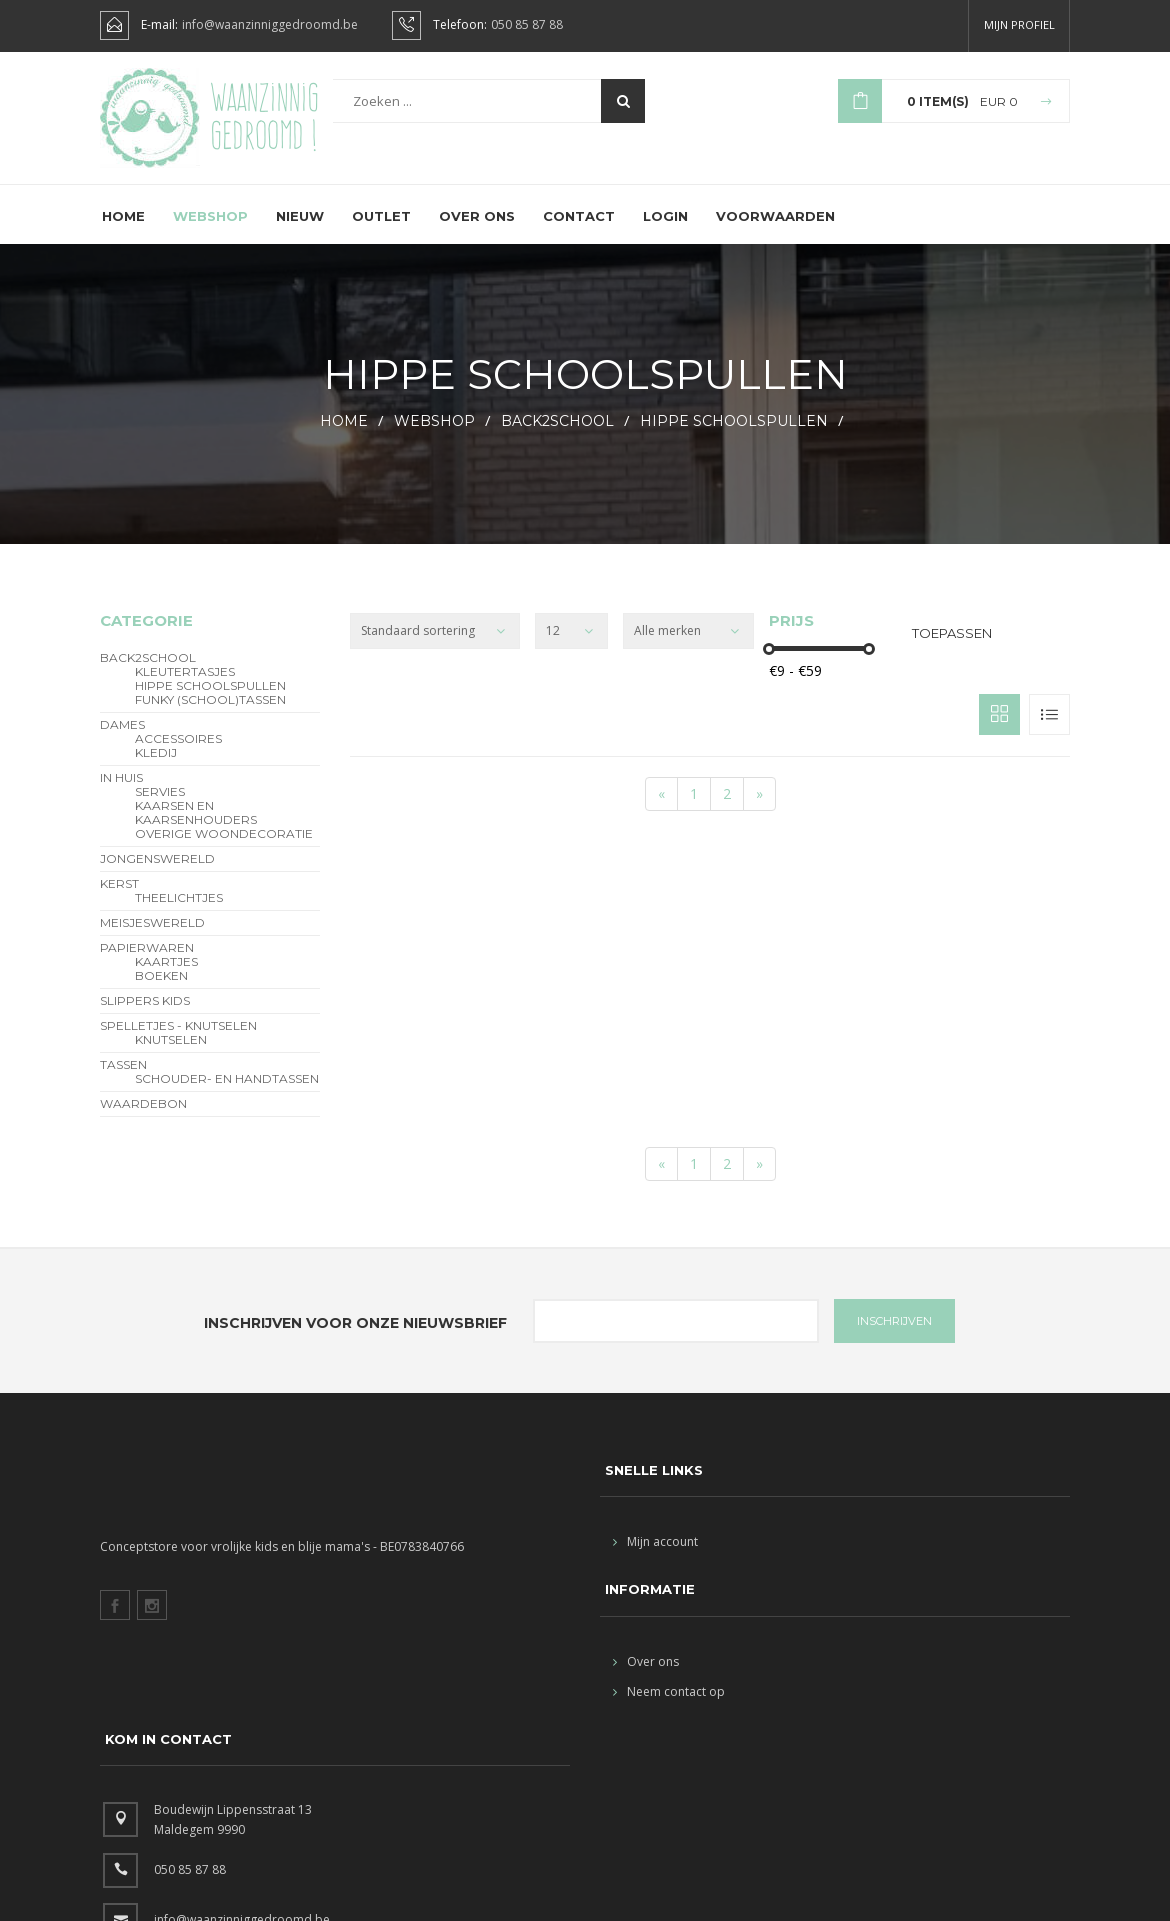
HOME (344, 438)
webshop (434, 438)
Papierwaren (147, 965)
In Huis (121, 795)
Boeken (161, 993)
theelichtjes (179, 915)
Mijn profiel (1019, 24)
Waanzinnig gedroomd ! (264, 120)
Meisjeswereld (152, 940)
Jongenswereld (157, 876)
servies (160, 809)
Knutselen (171, 1057)
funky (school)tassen (210, 717)
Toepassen (952, 650)
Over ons (477, 233)
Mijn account (655, 1558)
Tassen (123, 1082)
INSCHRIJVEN (894, 1338)
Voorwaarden (775, 233)
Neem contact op (669, 1708)
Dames (122, 742)
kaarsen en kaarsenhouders (196, 830)
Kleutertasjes (185, 689)
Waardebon (143, 1121)
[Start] (661, 811)
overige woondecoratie (224, 851)
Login (665, 233)
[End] (759, 811)
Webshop (210, 233)
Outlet (381, 233)
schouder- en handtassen (227, 1096)
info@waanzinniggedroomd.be (270, 25)
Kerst (119, 901)
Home (123, 233)
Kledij (156, 770)
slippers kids (145, 1018)
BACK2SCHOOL (557, 438)
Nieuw (300, 233)
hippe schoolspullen (734, 438)
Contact (579, 233)
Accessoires (178, 756)
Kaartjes (166, 979)
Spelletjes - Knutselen (178, 1043)
